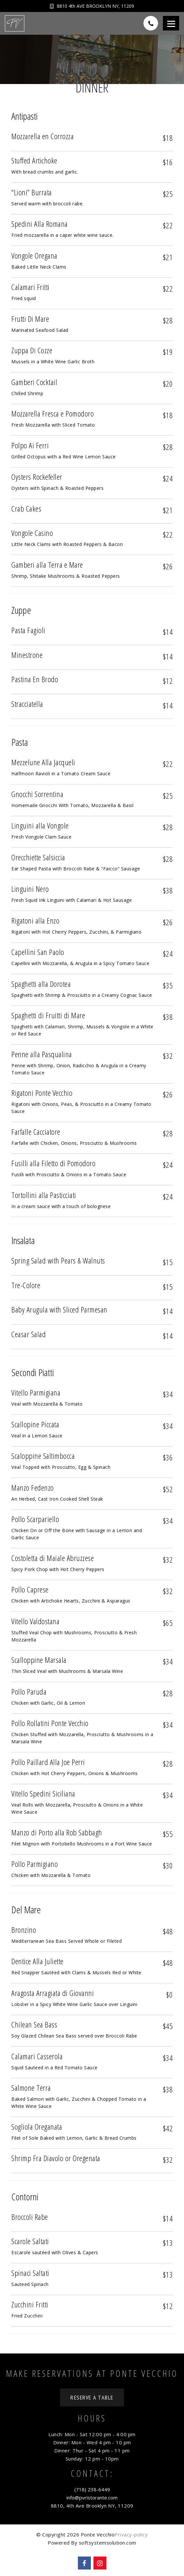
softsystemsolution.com (107, 2542)
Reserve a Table (92, 2397)
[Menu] (171, 23)
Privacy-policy (131, 2534)
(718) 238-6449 (92, 2489)
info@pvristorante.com (92, 2497)
